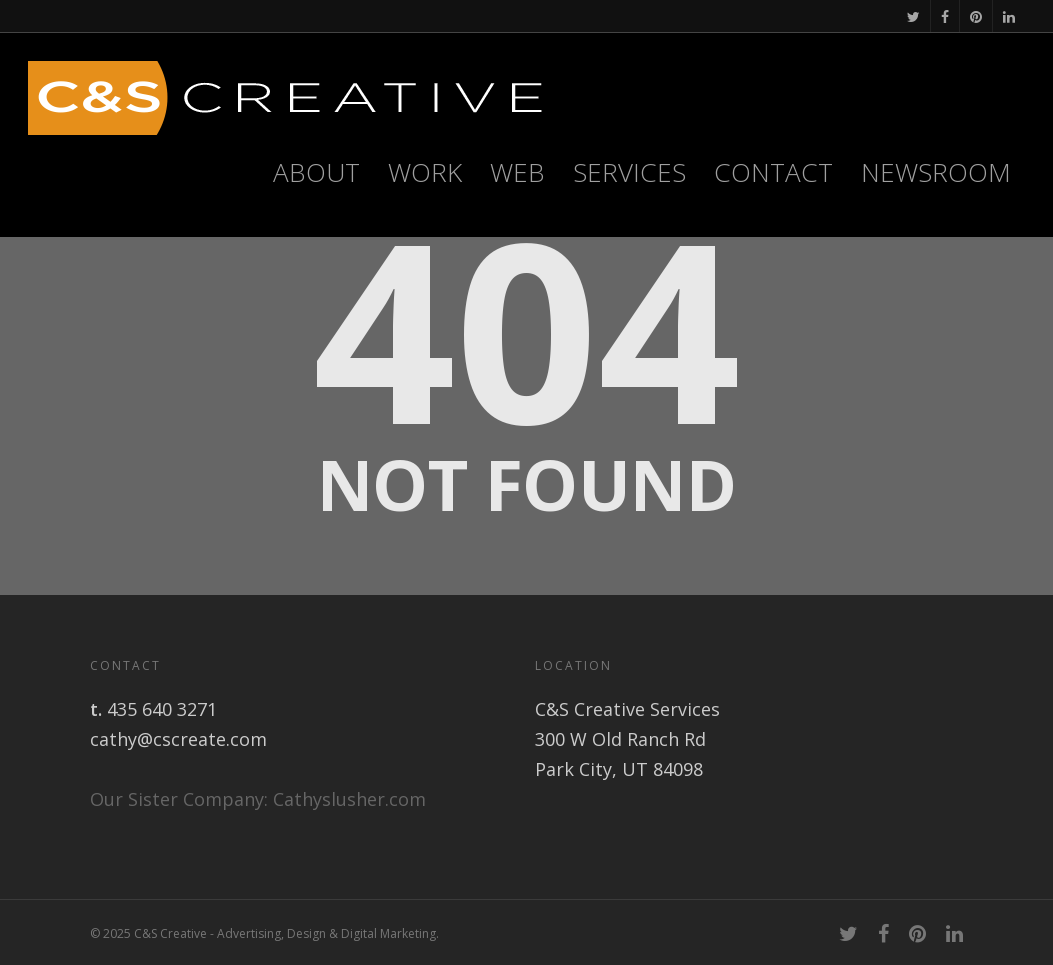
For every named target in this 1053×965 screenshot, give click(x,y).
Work (425, 172)
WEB (517, 172)
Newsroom (936, 172)
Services (629, 172)
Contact (773, 172)
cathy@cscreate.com (178, 739)
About (316, 172)
